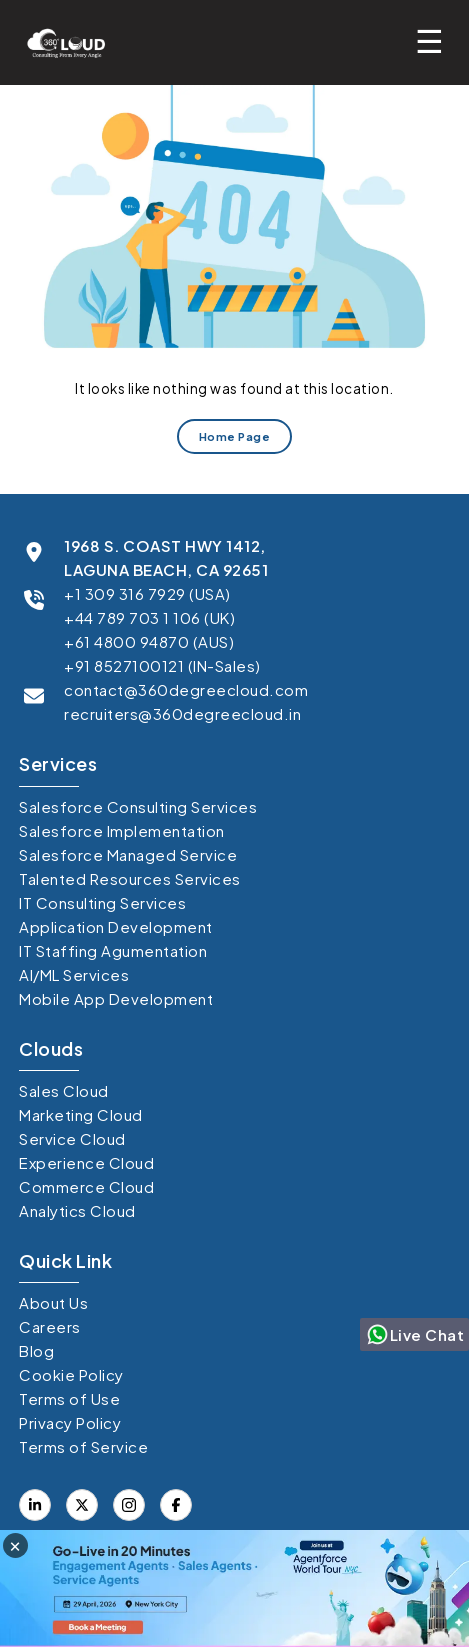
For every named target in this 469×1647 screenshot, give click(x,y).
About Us (53, 1302)
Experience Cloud (86, 1162)
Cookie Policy (71, 1374)
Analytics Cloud (77, 1210)
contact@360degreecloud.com (186, 689)
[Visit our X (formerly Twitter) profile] (176, 1505)
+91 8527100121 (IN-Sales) (162, 665)
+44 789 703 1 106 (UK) (149, 617)
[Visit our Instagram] (129, 1505)
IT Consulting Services (102, 902)
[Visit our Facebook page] (82, 1505)
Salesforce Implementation (122, 830)
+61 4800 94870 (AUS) (149, 641)
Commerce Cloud (86, 1186)
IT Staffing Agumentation (113, 950)
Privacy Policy (70, 1422)
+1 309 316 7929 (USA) (147, 593)
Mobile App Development (116, 998)
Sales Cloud (64, 1090)
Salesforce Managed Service (128, 854)
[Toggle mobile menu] (435, 39)
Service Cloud (72, 1138)
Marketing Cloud (81, 1114)
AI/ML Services (74, 974)
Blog (36, 1350)
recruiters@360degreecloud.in (182, 713)
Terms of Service (83, 1446)
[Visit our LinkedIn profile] (35, 1505)
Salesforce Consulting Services (138, 806)
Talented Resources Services (130, 878)
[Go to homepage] (60, 42)
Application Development (116, 926)
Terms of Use (69, 1398)
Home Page (235, 436)
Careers (50, 1326)
